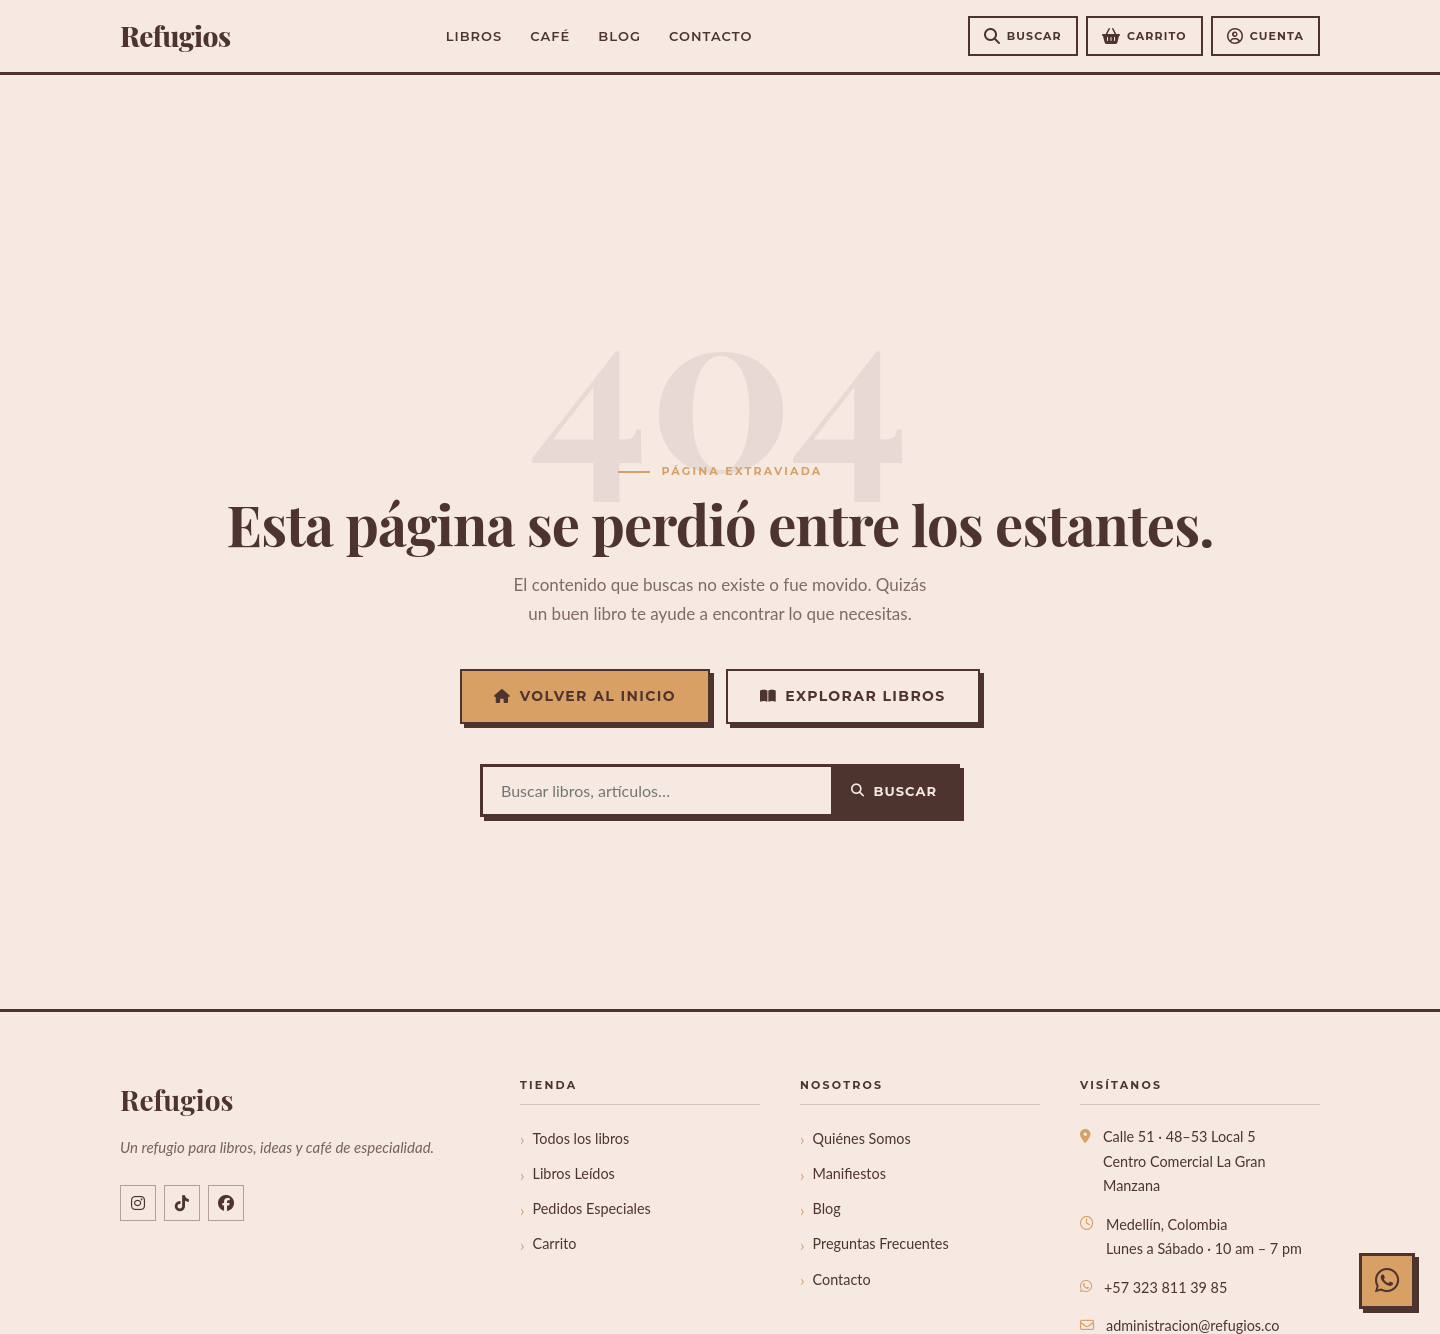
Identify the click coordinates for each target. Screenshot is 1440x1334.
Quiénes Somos (862, 1138)
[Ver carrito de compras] (1144, 36)
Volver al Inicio (585, 696)
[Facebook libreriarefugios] (226, 1203)
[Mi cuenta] (1265, 36)
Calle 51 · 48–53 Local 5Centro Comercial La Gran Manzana (1184, 1161)
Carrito (555, 1243)
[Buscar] (1023, 36)
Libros (474, 36)
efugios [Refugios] (175, 36)
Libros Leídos (574, 1173)
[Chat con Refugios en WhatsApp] (1387, 1281)
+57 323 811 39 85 (1165, 1287)
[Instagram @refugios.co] (138, 1203)
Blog (619, 36)
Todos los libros (581, 1138)
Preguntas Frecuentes (881, 1243)
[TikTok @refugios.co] (182, 1203)
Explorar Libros (853, 696)
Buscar (894, 791)
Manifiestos (849, 1173)
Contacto (710, 36)
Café (550, 36)
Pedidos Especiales (592, 1208)
